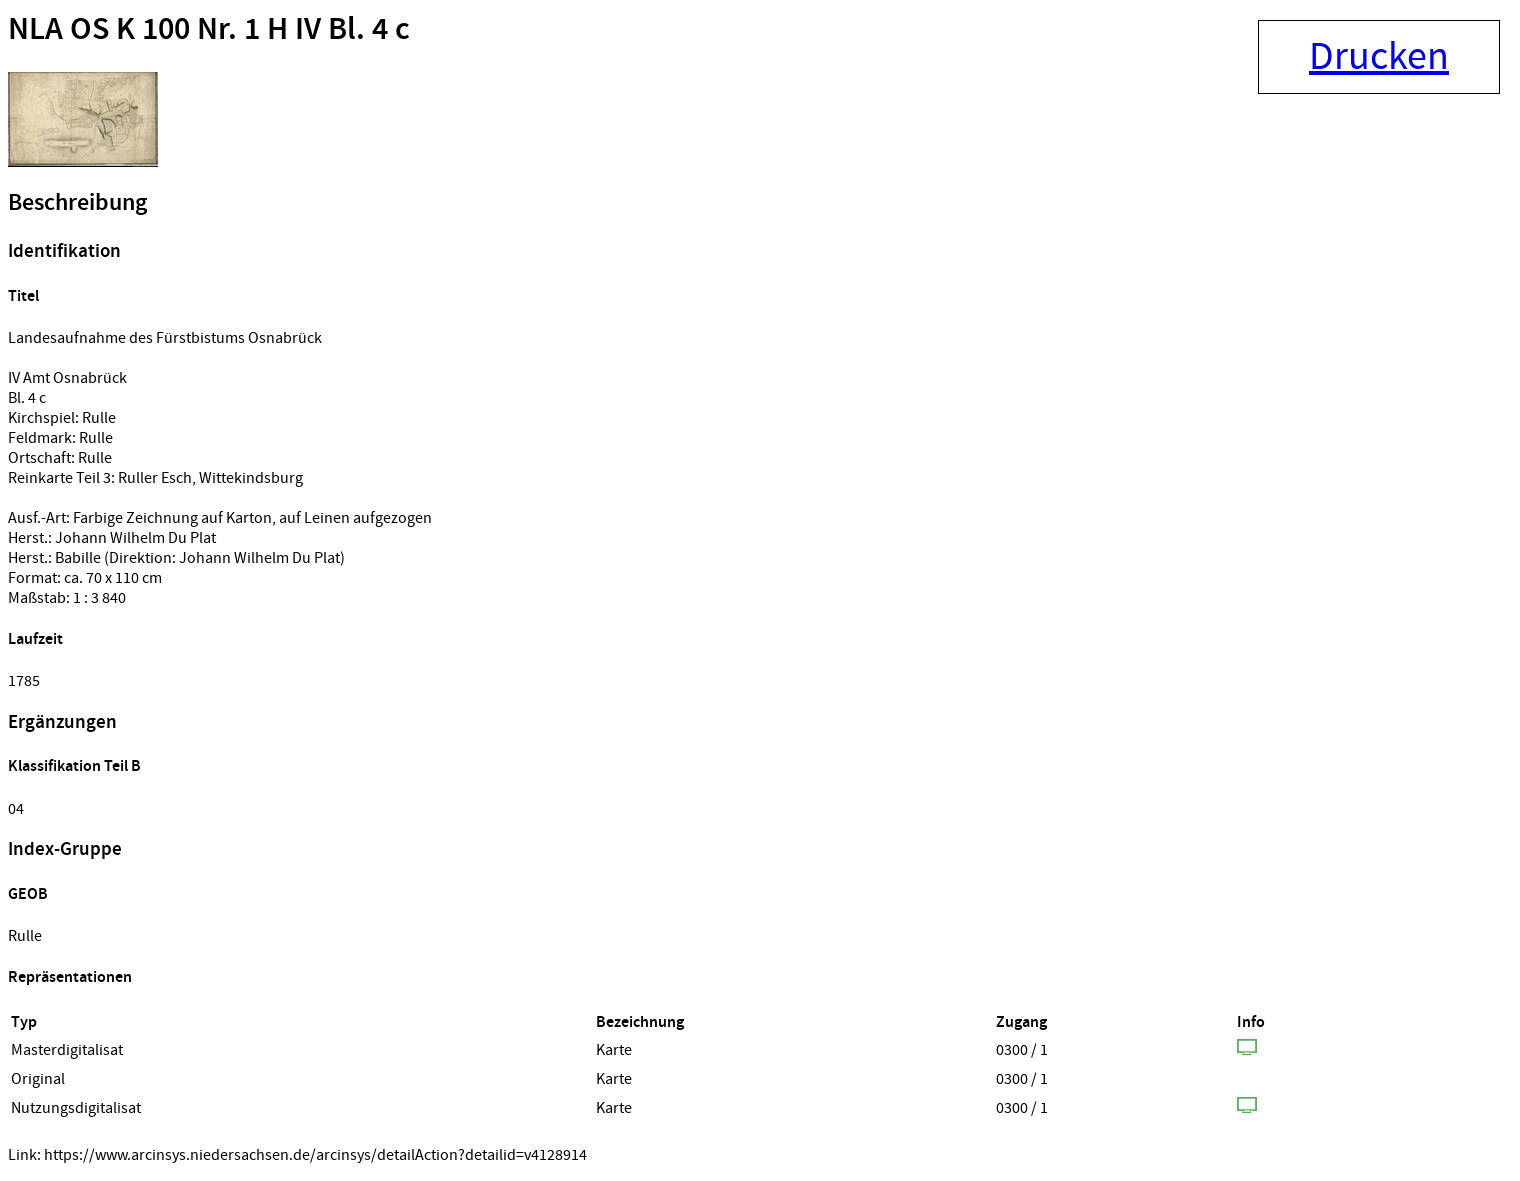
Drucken (1379, 57)
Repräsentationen (70, 977)
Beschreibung (77, 203)
